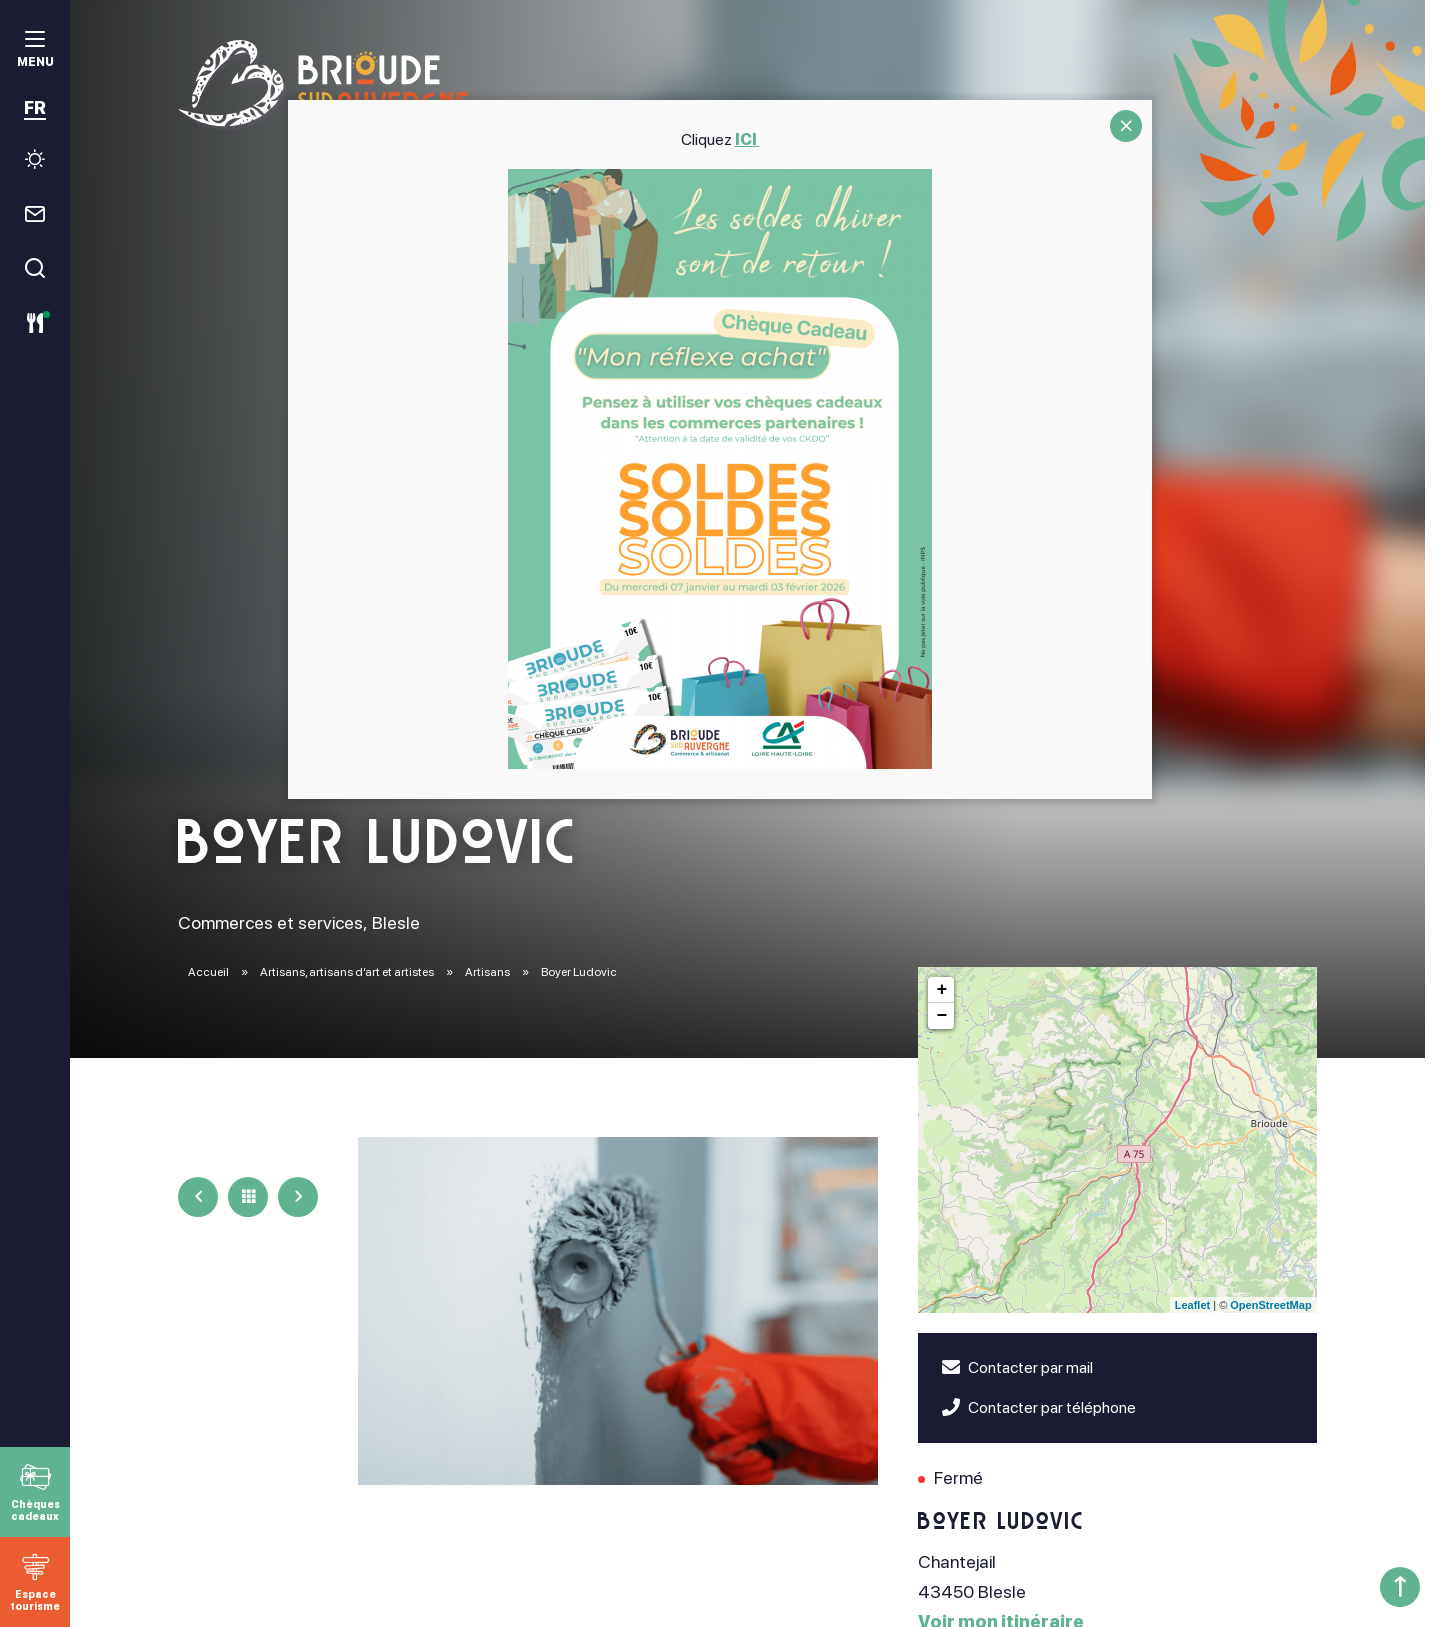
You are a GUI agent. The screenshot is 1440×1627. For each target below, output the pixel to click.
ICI (747, 139)
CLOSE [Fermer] (1126, 126)
